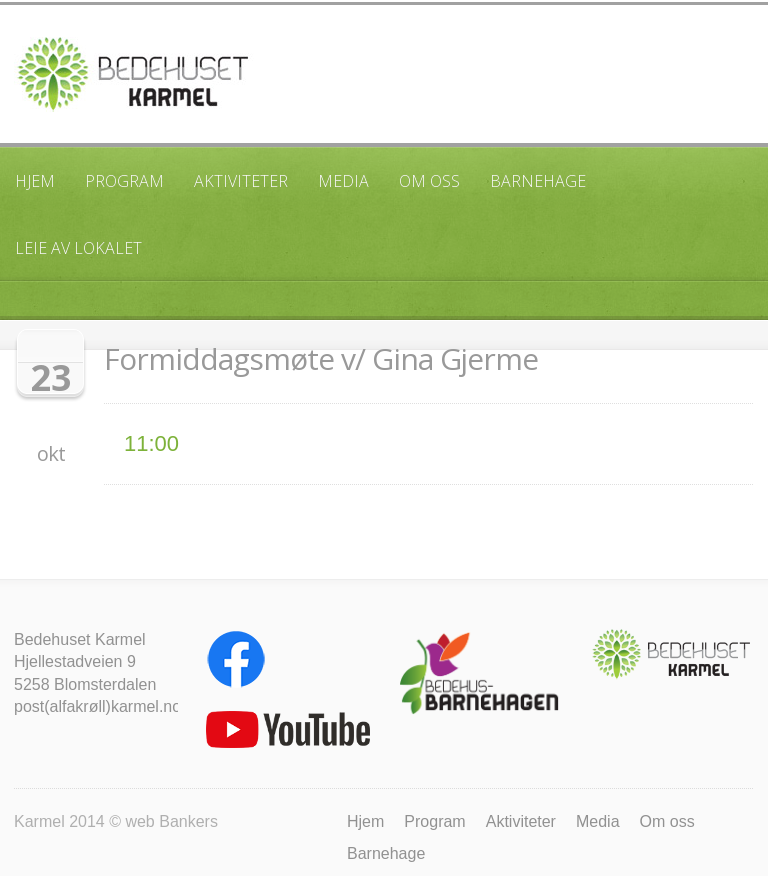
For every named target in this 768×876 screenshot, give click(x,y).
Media (343, 181)
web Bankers (171, 821)
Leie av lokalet (78, 248)
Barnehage (538, 181)
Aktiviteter (241, 181)
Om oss (429, 181)
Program (124, 181)
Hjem (35, 181)
